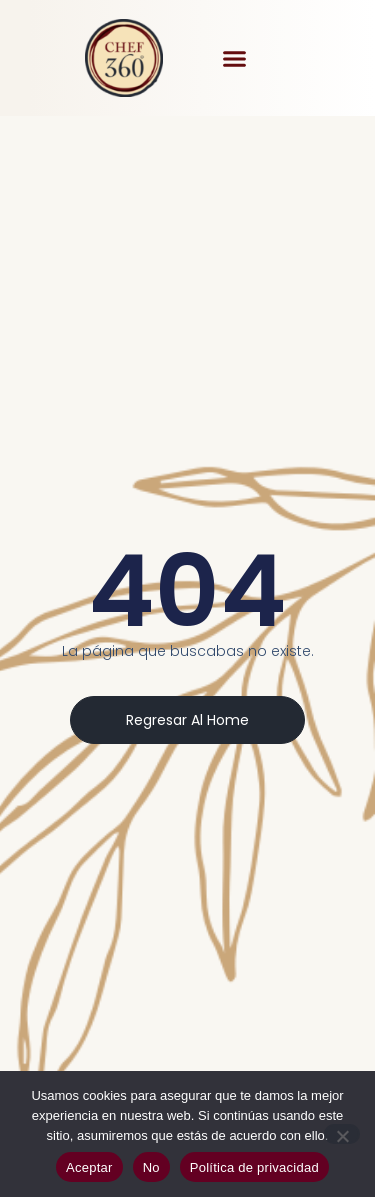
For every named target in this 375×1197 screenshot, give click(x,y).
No (151, 1167)
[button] (234, 58)
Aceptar (89, 1167)
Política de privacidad (254, 1167)
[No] (342, 1134)
